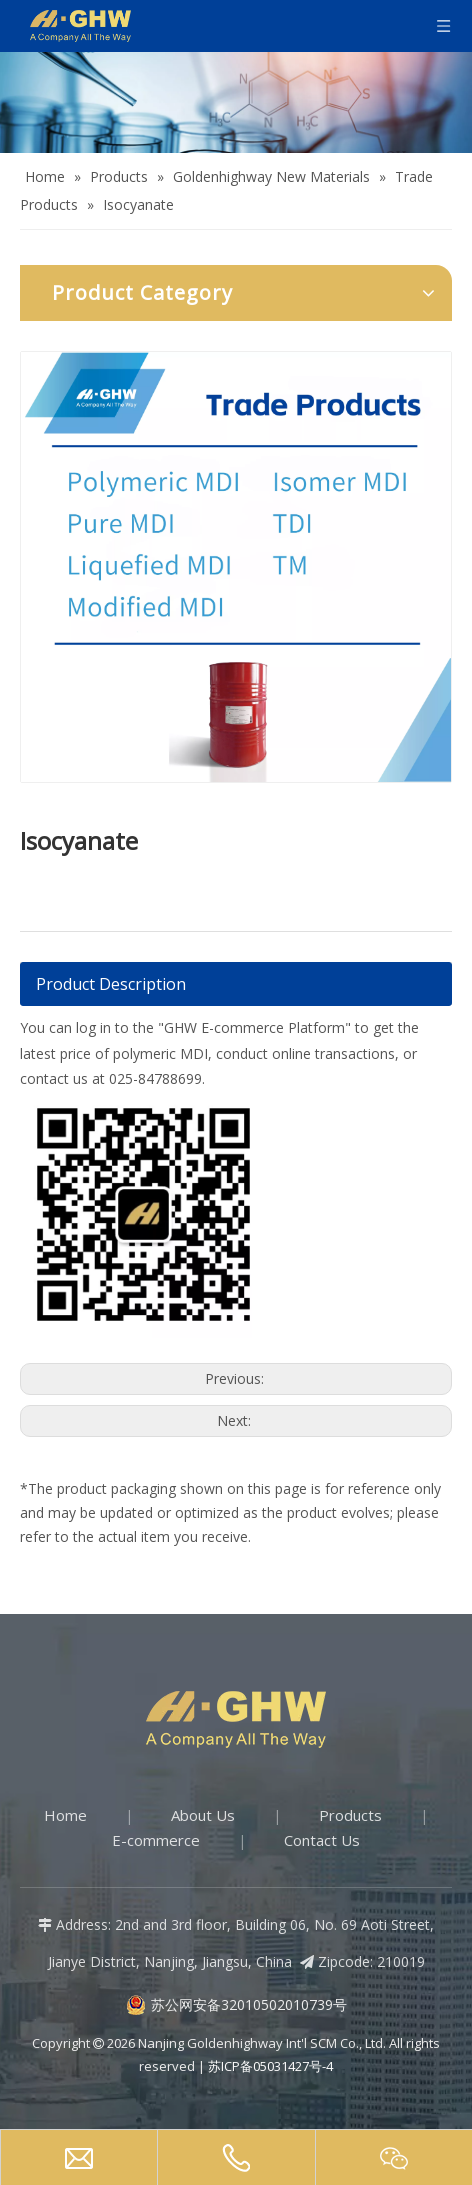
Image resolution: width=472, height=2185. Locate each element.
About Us (203, 1815)
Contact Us (322, 1840)
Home (65, 1815)
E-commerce (156, 1840)
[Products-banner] (236, 102)
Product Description (111, 984)
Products (350, 1815)
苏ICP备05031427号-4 (270, 2066)
